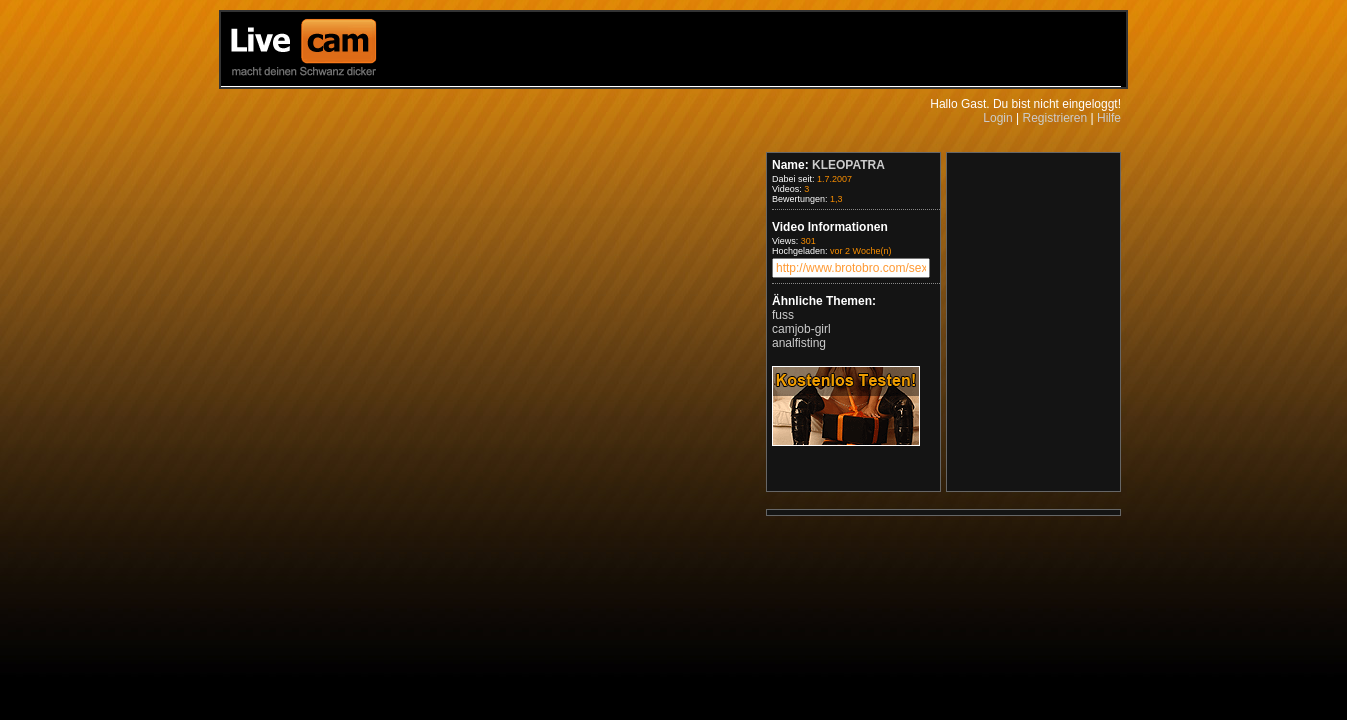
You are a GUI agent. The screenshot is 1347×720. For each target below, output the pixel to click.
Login (997, 118)
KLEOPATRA (848, 165)
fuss (783, 315)
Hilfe (1109, 118)
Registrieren (1054, 118)
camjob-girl (801, 329)
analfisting (799, 343)
